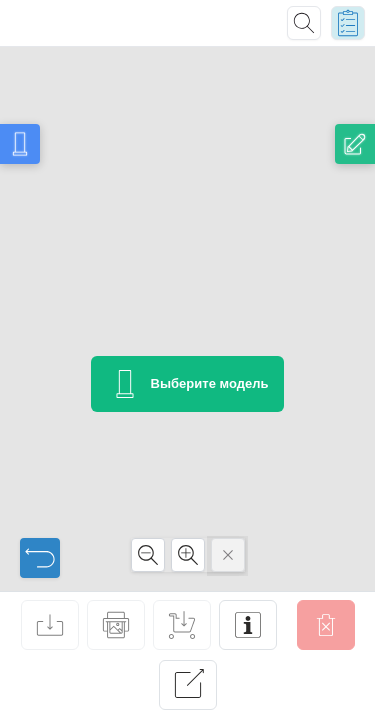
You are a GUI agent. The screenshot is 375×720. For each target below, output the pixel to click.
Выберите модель (188, 384)
